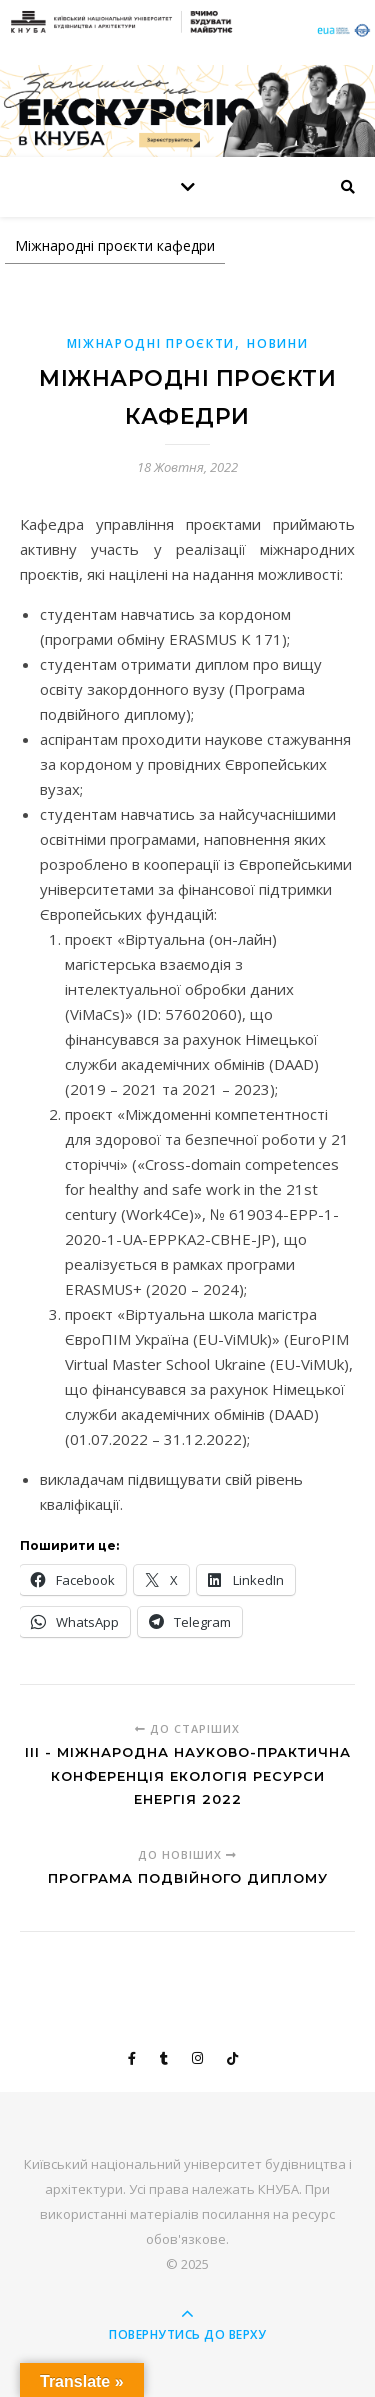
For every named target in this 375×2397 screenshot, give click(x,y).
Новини (277, 343)
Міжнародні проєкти (151, 343)
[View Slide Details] (187, 111)
